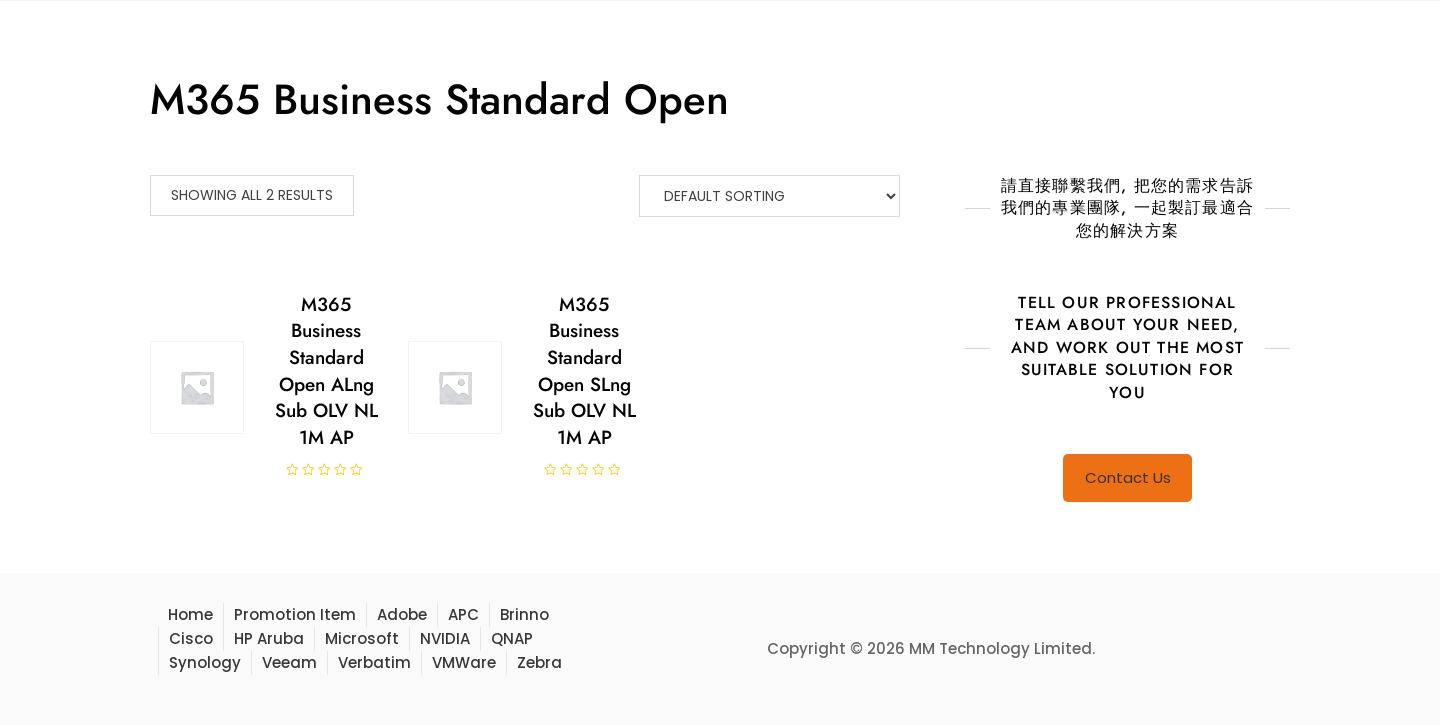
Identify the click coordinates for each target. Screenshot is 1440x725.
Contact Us (1128, 477)
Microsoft (362, 638)
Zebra (539, 662)
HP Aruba (269, 638)
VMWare (464, 662)
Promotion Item (295, 614)
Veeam (289, 662)
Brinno (524, 614)
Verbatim (374, 662)
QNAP (512, 638)
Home (190, 614)
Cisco (191, 638)
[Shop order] (769, 196)
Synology (205, 662)
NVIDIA (445, 638)
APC (463, 614)
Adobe (402, 614)
